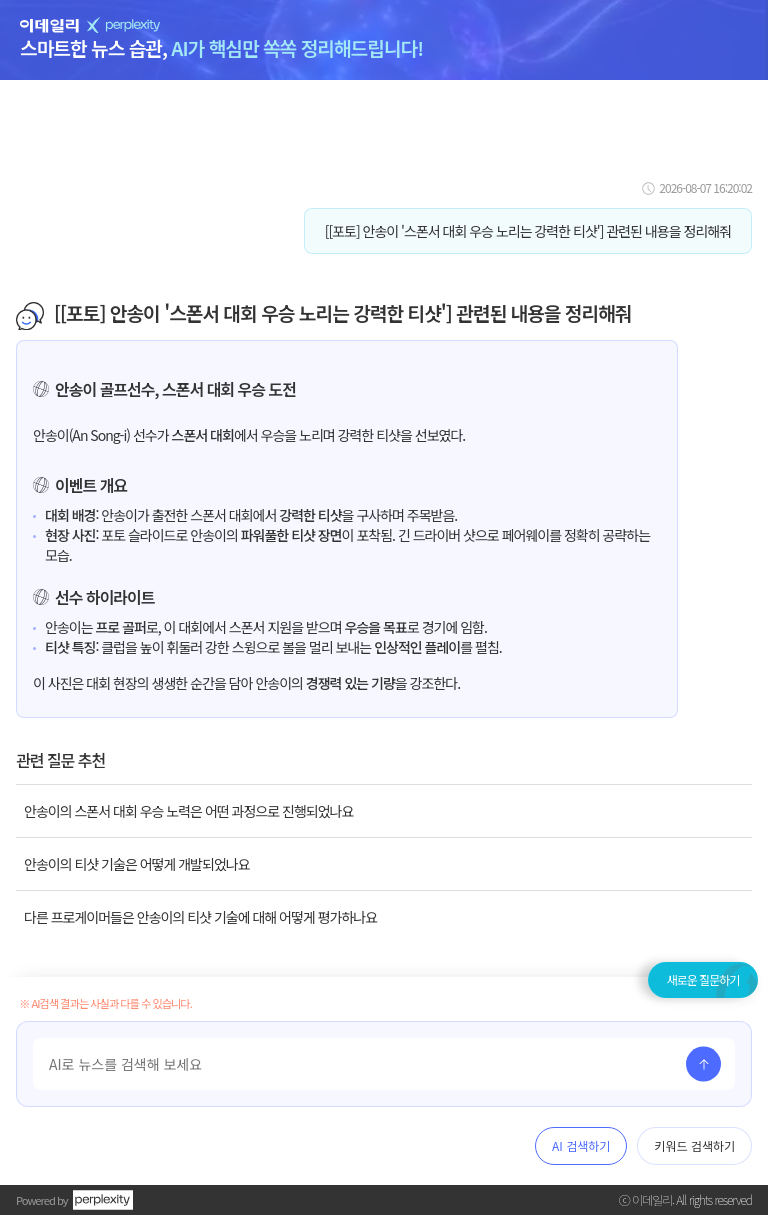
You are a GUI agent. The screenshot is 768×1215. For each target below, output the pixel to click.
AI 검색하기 (581, 1145)
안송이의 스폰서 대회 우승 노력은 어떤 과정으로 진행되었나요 (188, 811)
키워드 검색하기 (694, 1145)
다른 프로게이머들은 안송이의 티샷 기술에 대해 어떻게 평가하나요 (200, 917)
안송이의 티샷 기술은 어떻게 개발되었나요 (137, 864)
